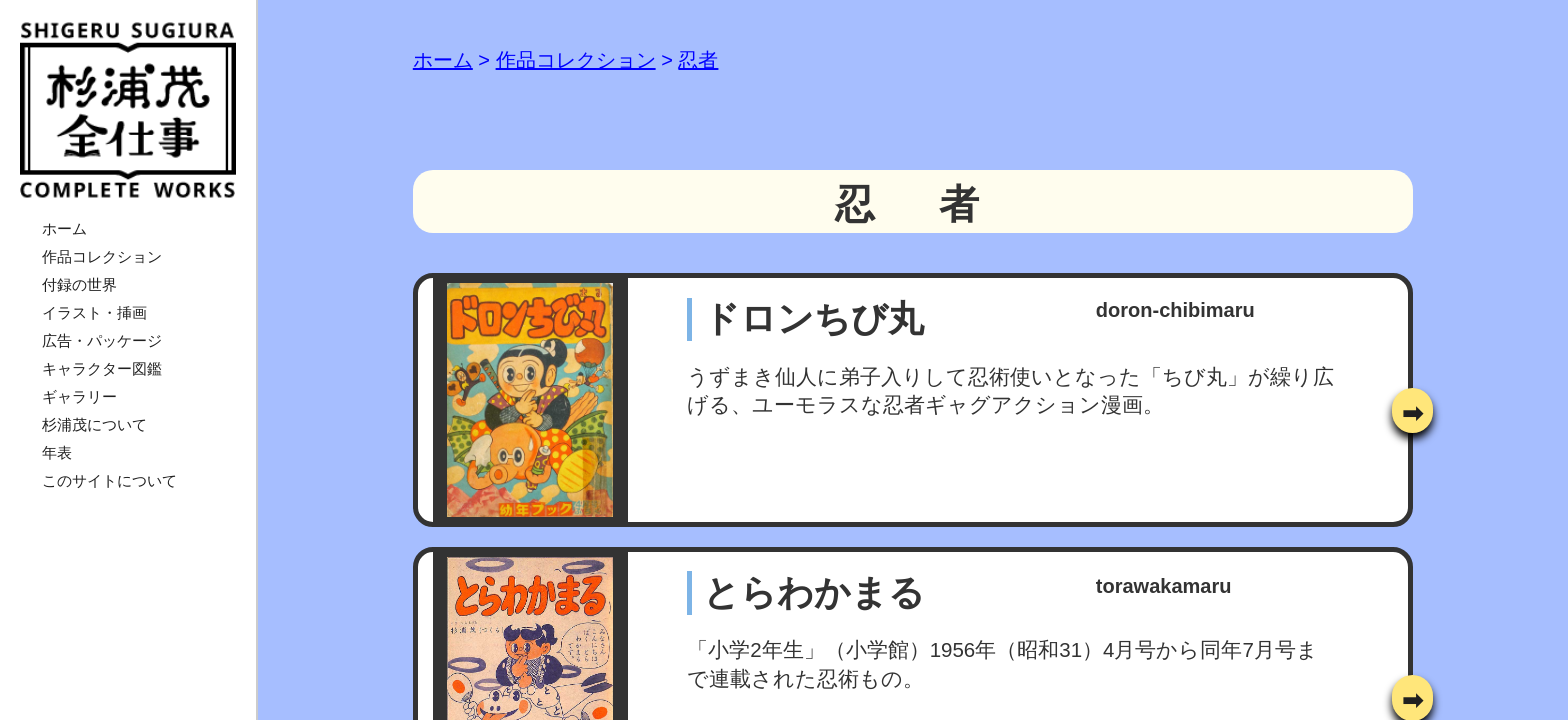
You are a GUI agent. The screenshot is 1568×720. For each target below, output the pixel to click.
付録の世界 (79, 284)
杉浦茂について (94, 424)
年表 (57, 452)
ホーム (64, 228)
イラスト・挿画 (94, 312)
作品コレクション (102, 256)
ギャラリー (79, 396)
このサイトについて (109, 480)
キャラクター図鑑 (102, 368)
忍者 (698, 60)
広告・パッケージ (102, 340)
